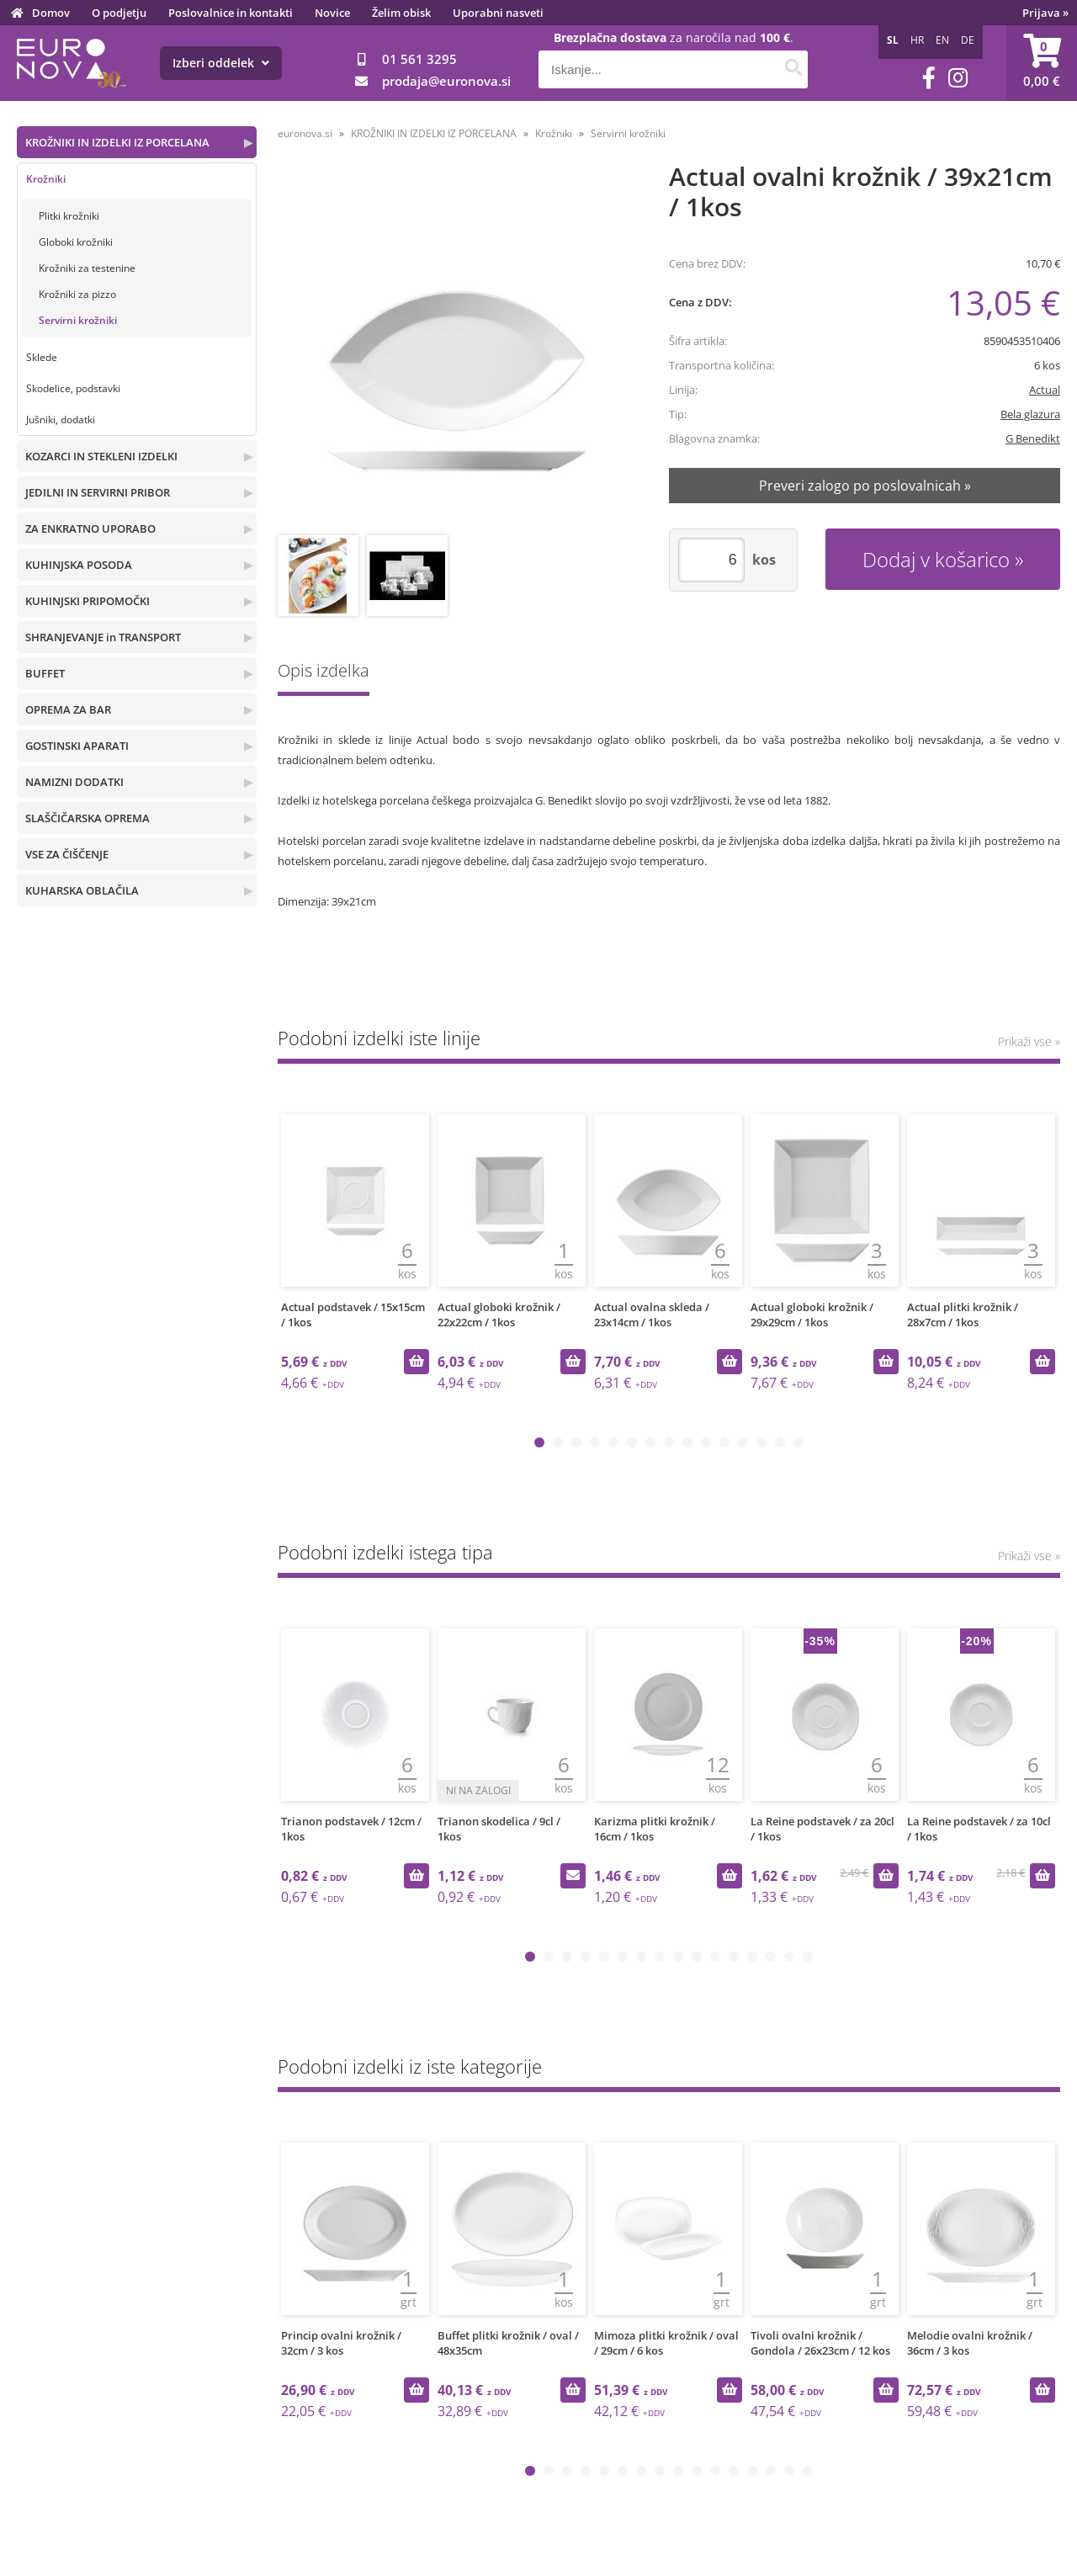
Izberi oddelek (220, 63)
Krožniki (46, 179)
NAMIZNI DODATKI (74, 781)
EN (942, 40)
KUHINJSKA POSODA (78, 564)
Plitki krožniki (69, 216)
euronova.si (305, 133)
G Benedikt (1032, 438)
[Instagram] (958, 78)
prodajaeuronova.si (446, 80)
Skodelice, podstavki (73, 388)
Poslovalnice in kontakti (230, 12)
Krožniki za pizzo (77, 294)
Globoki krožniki (76, 242)
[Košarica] (1041, 63)
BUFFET (45, 673)
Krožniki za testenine (87, 268)
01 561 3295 (419, 58)
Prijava (1045, 12)
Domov (51, 12)
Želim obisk (401, 12)
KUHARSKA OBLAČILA (82, 890)
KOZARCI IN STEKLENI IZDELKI (101, 456)
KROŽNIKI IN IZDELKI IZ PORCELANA (117, 142)
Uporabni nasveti (498, 12)
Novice (332, 12)
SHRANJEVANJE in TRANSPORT (103, 637)
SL (893, 40)
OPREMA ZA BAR (68, 709)
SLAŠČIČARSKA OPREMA (87, 818)
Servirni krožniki (78, 320)
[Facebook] (929, 78)
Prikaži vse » (1029, 1041)
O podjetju (119, 12)
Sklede (41, 357)
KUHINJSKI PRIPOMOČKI (87, 600)
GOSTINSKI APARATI (77, 745)
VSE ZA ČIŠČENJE (67, 854)
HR (917, 40)
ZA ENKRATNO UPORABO (90, 528)
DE (967, 40)
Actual (1044, 389)
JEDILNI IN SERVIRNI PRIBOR (97, 492)
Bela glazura (1030, 414)
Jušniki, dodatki (60, 419)
